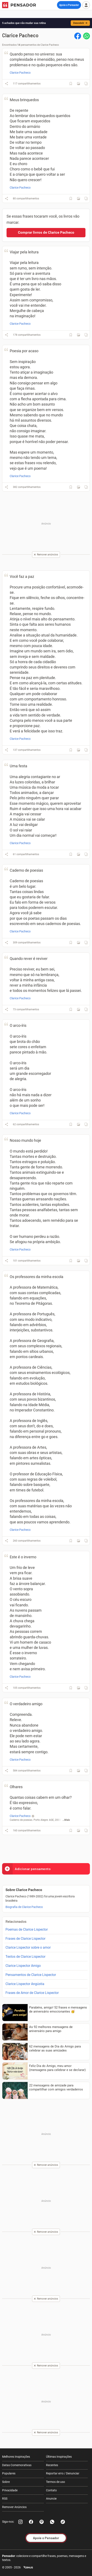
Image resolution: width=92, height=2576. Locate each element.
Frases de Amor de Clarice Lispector (32, 1993)
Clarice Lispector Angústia (24, 1984)
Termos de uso (55, 2482)
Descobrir (80, 23)
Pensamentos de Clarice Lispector (30, 1975)
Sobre (6, 2482)
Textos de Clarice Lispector (25, 1957)
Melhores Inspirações (16, 2456)
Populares (8, 2473)
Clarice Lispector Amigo (23, 1966)
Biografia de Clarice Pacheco (24, 1907)
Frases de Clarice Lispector (25, 1939)
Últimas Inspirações (59, 2456)
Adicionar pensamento (26, 1868)
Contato (51, 2490)
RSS (4, 2498)
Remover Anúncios (14, 2507)
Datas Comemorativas (16, 2465)
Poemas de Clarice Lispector (26, 1929)
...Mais (66, 1819)
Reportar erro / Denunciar (62, 2473)
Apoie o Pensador (69, 5)
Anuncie (51, 2498)
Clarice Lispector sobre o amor (28, 1947)
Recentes (52, 2465)
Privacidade (10, 2490)
